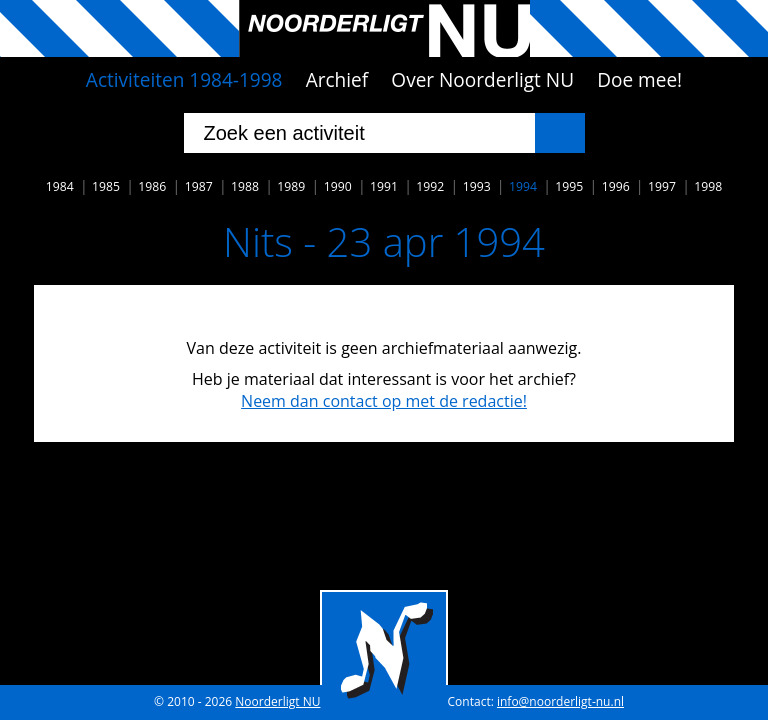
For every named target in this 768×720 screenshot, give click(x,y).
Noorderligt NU (277, 701)
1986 (152, 186)
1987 (199, 186)
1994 (523, 186)
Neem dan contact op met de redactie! (384, 401)
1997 (662, 186)
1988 (245, 186)
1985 (106, 186)
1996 (616, 186)
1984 (60, 186)
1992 (430, 186)
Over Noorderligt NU (482, 80)
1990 (338, 186)
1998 (708, 186)
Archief (337, 80)
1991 (384, 186)
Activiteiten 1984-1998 (184, 80)
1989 (291, 186)
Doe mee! (639, 80)
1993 (477, 186)
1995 (569, 186)
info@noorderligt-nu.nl (560, 701)
